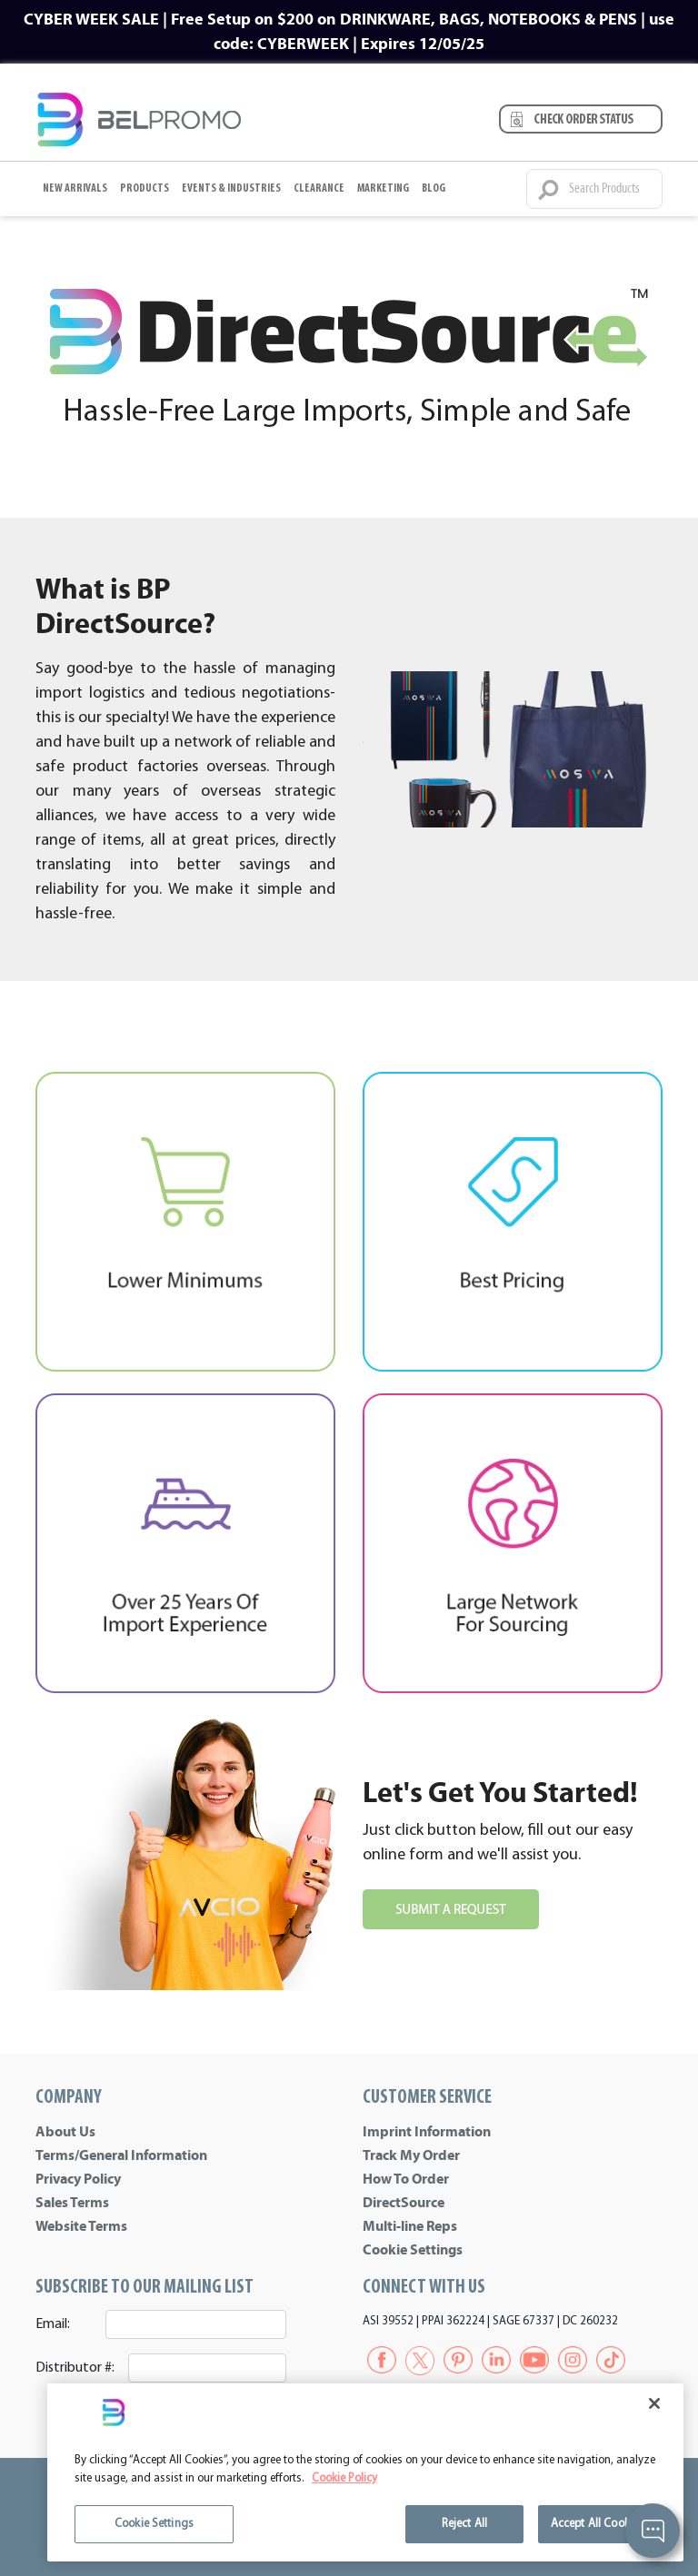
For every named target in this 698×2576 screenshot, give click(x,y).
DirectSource (403, 2203)
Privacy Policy (78, 2179)
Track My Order (411, 2155)
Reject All (464, 2524)
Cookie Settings (413, 2250)
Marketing (383, 188)
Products (144, 188)
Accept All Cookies (597, 2524)
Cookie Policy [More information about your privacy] (344, 2478)
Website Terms (81, 2226)
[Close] (654, 2403)
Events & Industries (231, 188)
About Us (65, 2132)
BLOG (433, 188)
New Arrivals (75, 188)
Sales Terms (72, 2203)
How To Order (406, 2179)
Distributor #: (75, 2368)
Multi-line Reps (410, 2226)
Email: (52, 2324)
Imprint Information (427, 2132)
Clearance (319, 188)
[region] (365, 2472)
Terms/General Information (121, 2155)
